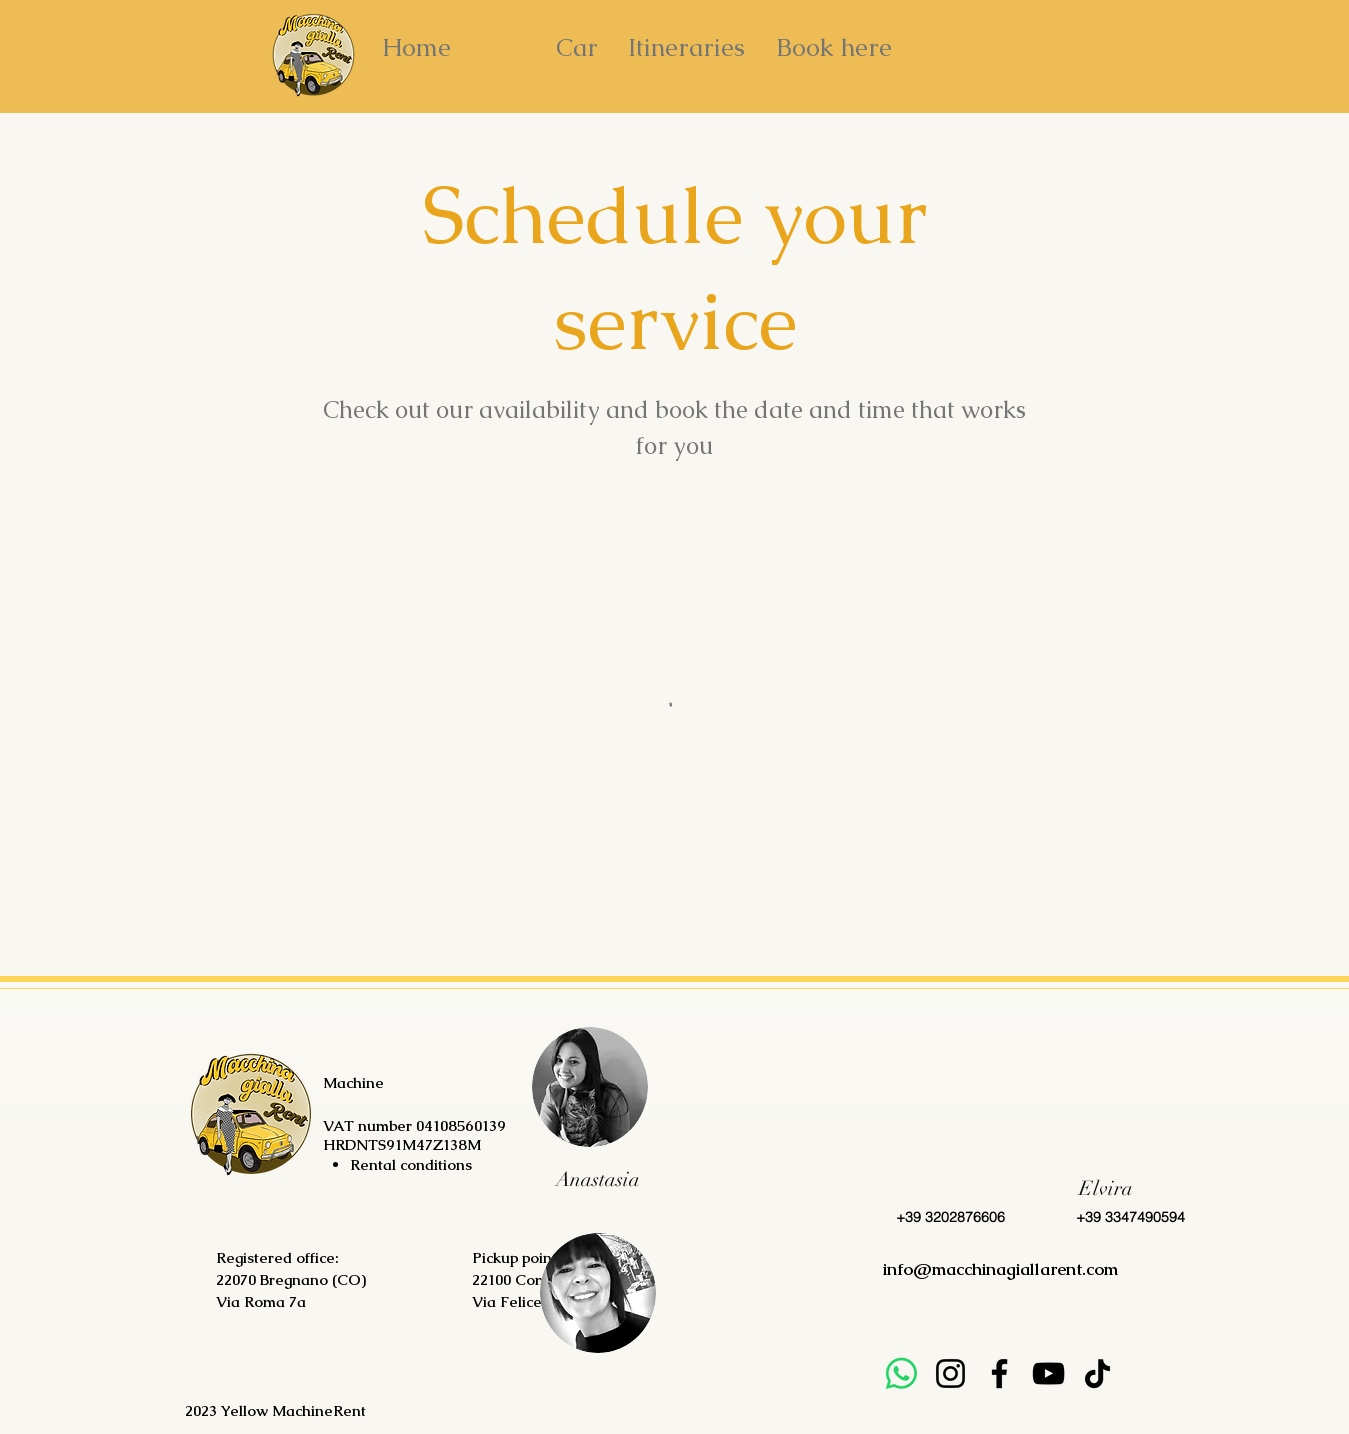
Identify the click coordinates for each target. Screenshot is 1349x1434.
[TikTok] (1097, 1373)
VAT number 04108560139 (414, 1125)
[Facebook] (999, 1373)
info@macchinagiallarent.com (1000, 1269)
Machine (355, 1082)
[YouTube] (1048, 1373)
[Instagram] (950, 1373)
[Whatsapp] (901, 1373)
